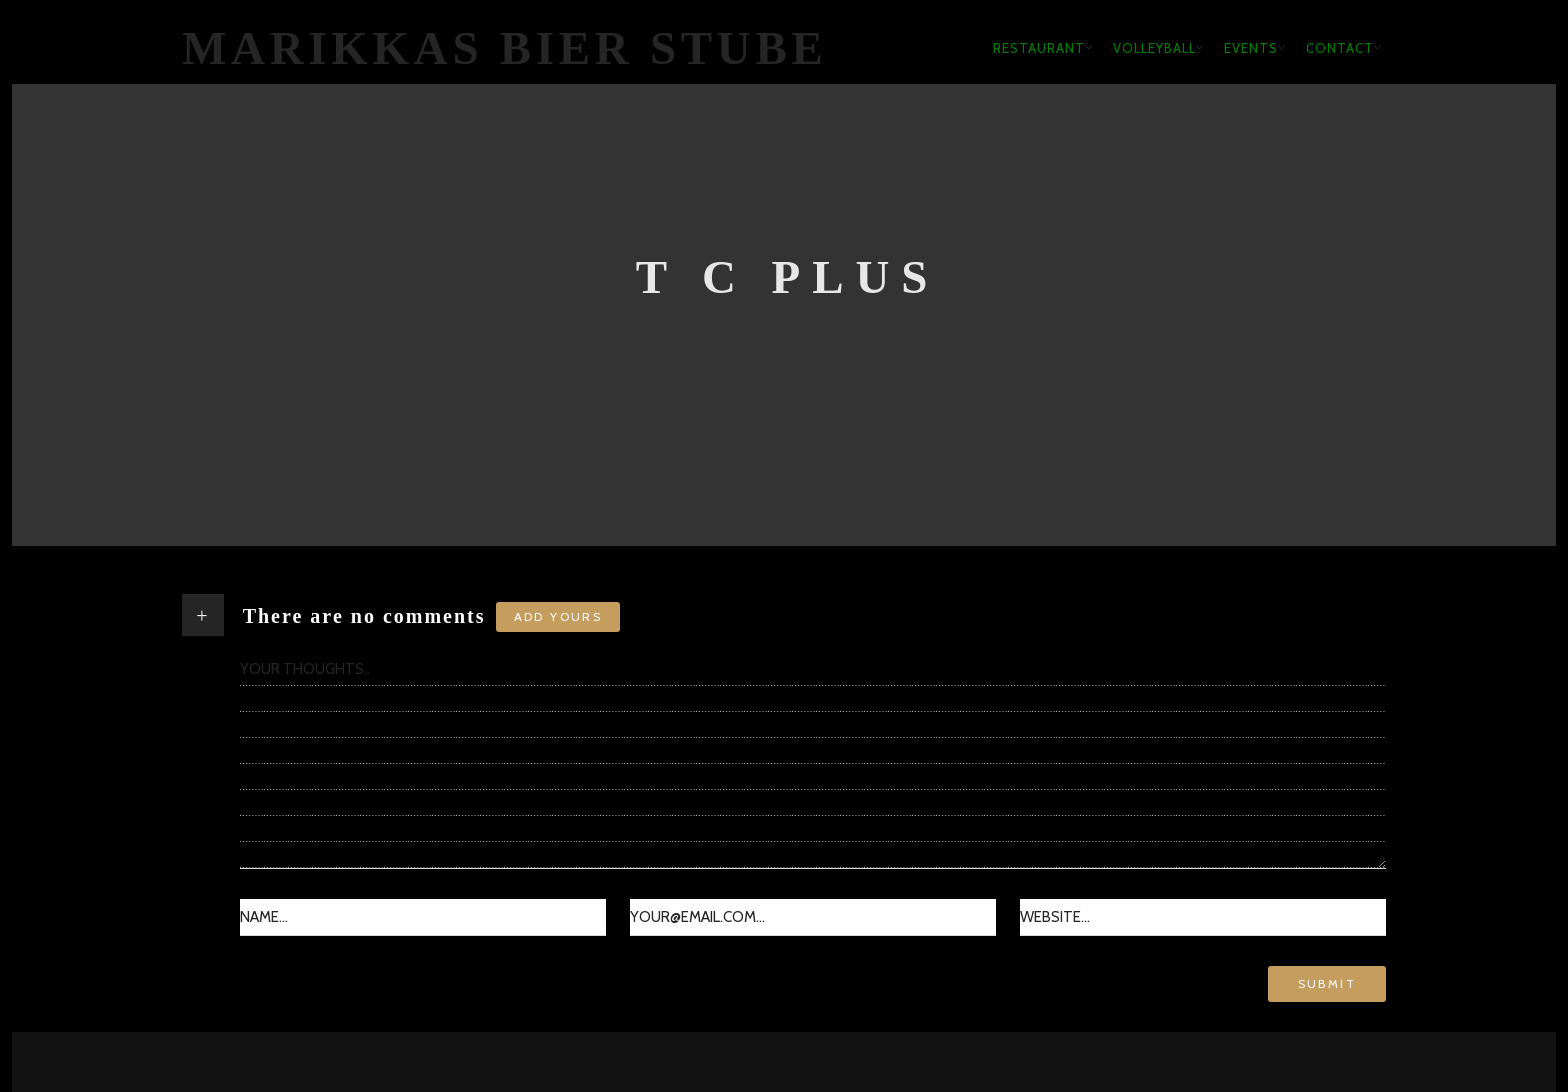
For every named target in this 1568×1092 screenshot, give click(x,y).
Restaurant (1039, 48)
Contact (1340, 48)
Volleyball (1154, 48)
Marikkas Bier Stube (505, 48)
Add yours (558, 616)
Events (1251, 48)
